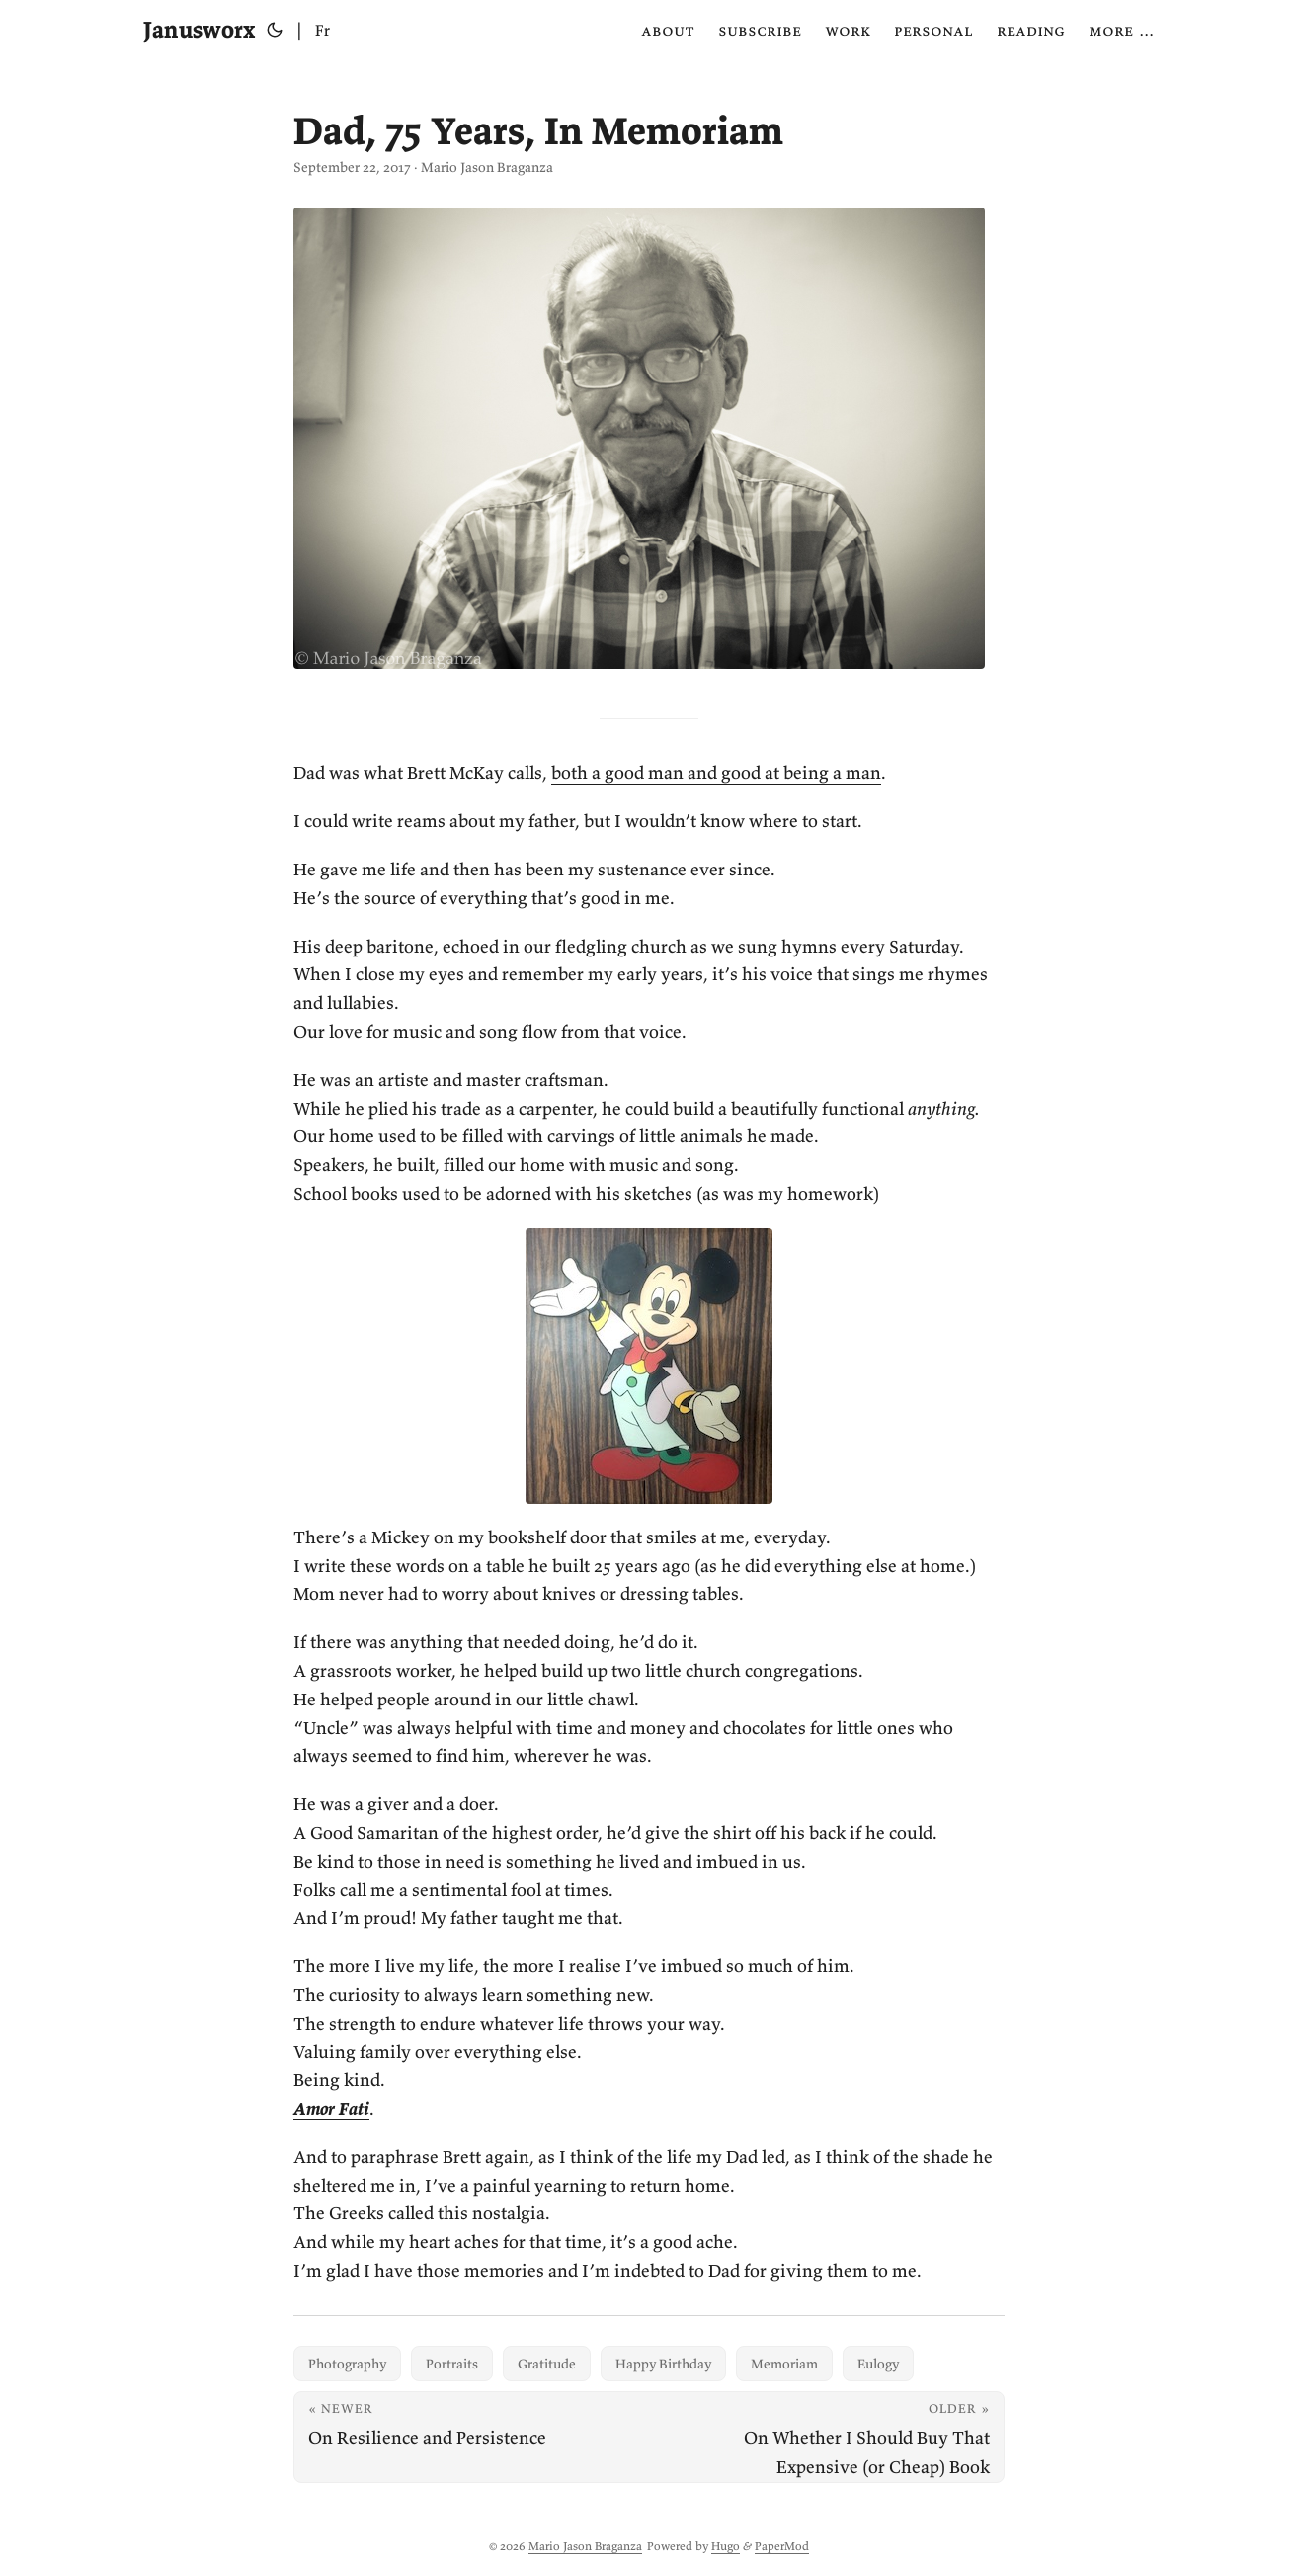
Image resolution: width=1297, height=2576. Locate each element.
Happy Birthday (663, 2363)
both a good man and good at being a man (716, 772)
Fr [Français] (322, 30)
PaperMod (782, 2545)
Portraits (452, 2363)
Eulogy (878, 2363)
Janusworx (199, 29)
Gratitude (547, 2363)
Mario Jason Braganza (585, 2545)
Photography (347, 2363)
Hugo (725, 2545)
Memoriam (784, 2363)
